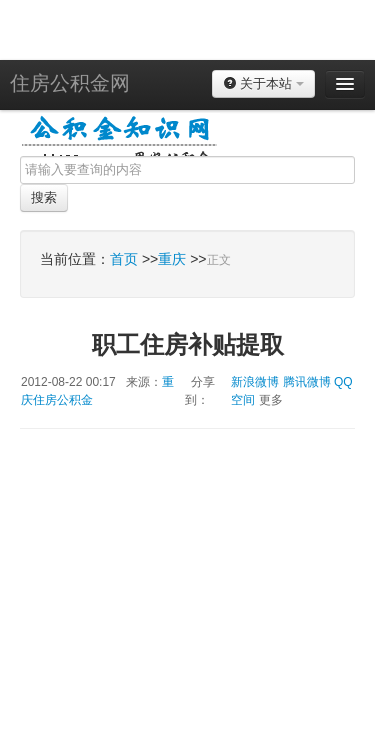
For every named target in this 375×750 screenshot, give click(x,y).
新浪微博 (255, 382)
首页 (124, 259)
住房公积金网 (70, 83)
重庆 (172, 259)
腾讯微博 (307, 382)
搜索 (44, 197)
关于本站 (263, 83)
